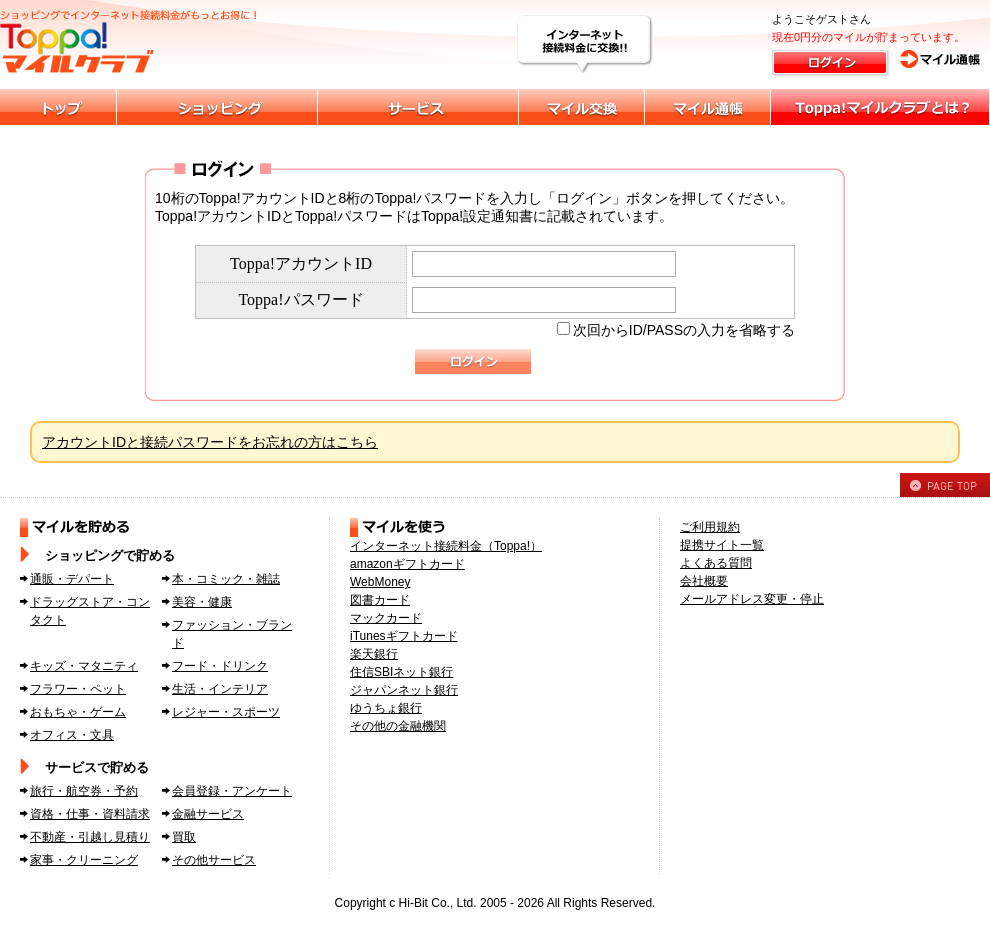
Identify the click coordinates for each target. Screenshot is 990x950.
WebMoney (380, 582)
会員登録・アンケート (232, 791)
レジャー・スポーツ (226, 712)
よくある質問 (716, 563)
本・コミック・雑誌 (226, 579)
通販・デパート (72, 579)
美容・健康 (202, 602)
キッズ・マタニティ (84, 666)
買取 (184, 837)
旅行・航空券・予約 (84, 791)
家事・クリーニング (84, 860)
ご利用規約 (710, 527)
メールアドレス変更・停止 (752, 599)
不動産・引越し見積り (90, 837)
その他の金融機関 (398, 726)
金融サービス (208, 814)
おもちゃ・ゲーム (78, 712)
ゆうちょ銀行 (386, 708)
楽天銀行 (374, 654)
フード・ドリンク (220, 666)
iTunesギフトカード (404, 636)
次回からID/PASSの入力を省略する (684, 330)
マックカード (386, 618)
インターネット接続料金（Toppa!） (446, 546)
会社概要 (704, 581)
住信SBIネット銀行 (401, 672)
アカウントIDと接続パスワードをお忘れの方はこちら (210, 442)
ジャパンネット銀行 (404, 690)
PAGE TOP (945, 485)
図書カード (380, 600)
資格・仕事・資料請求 (90, 814)
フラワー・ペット (78, 689)
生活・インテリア (220, 689)
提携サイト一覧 (722, 545)
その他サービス (214, 860)
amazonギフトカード (407, 564)
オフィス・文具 (72, 735)
